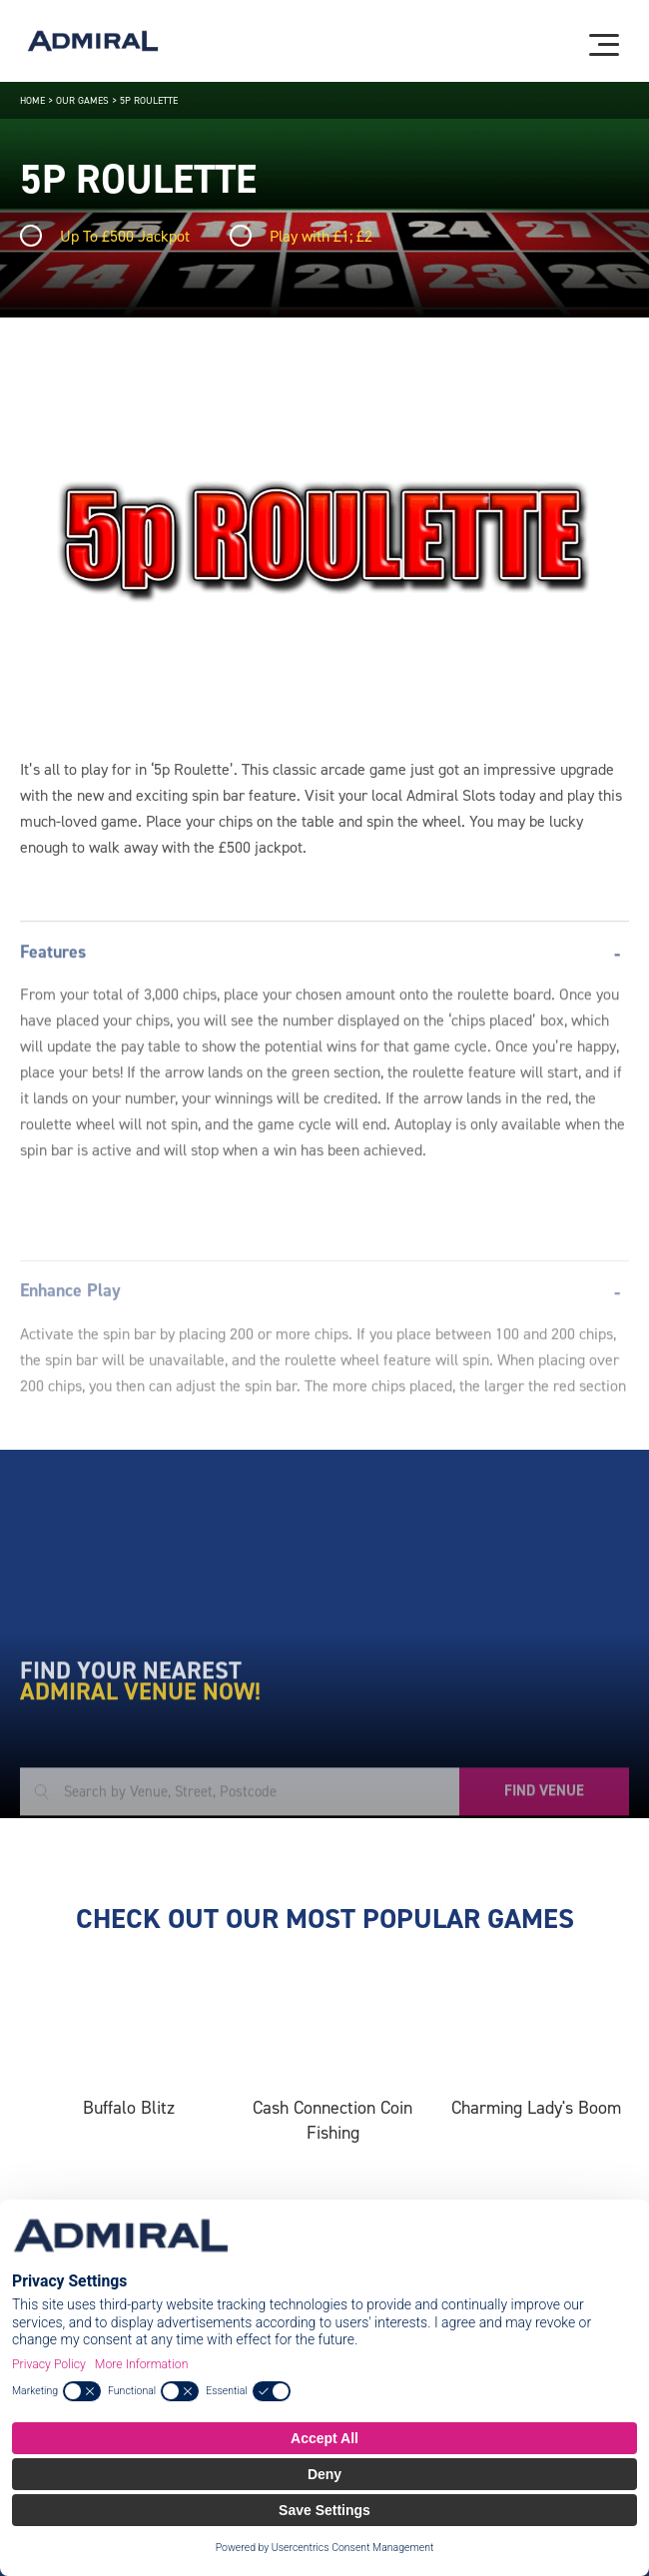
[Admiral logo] (93, 41)
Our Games (82, 100)
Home (32, 100)
